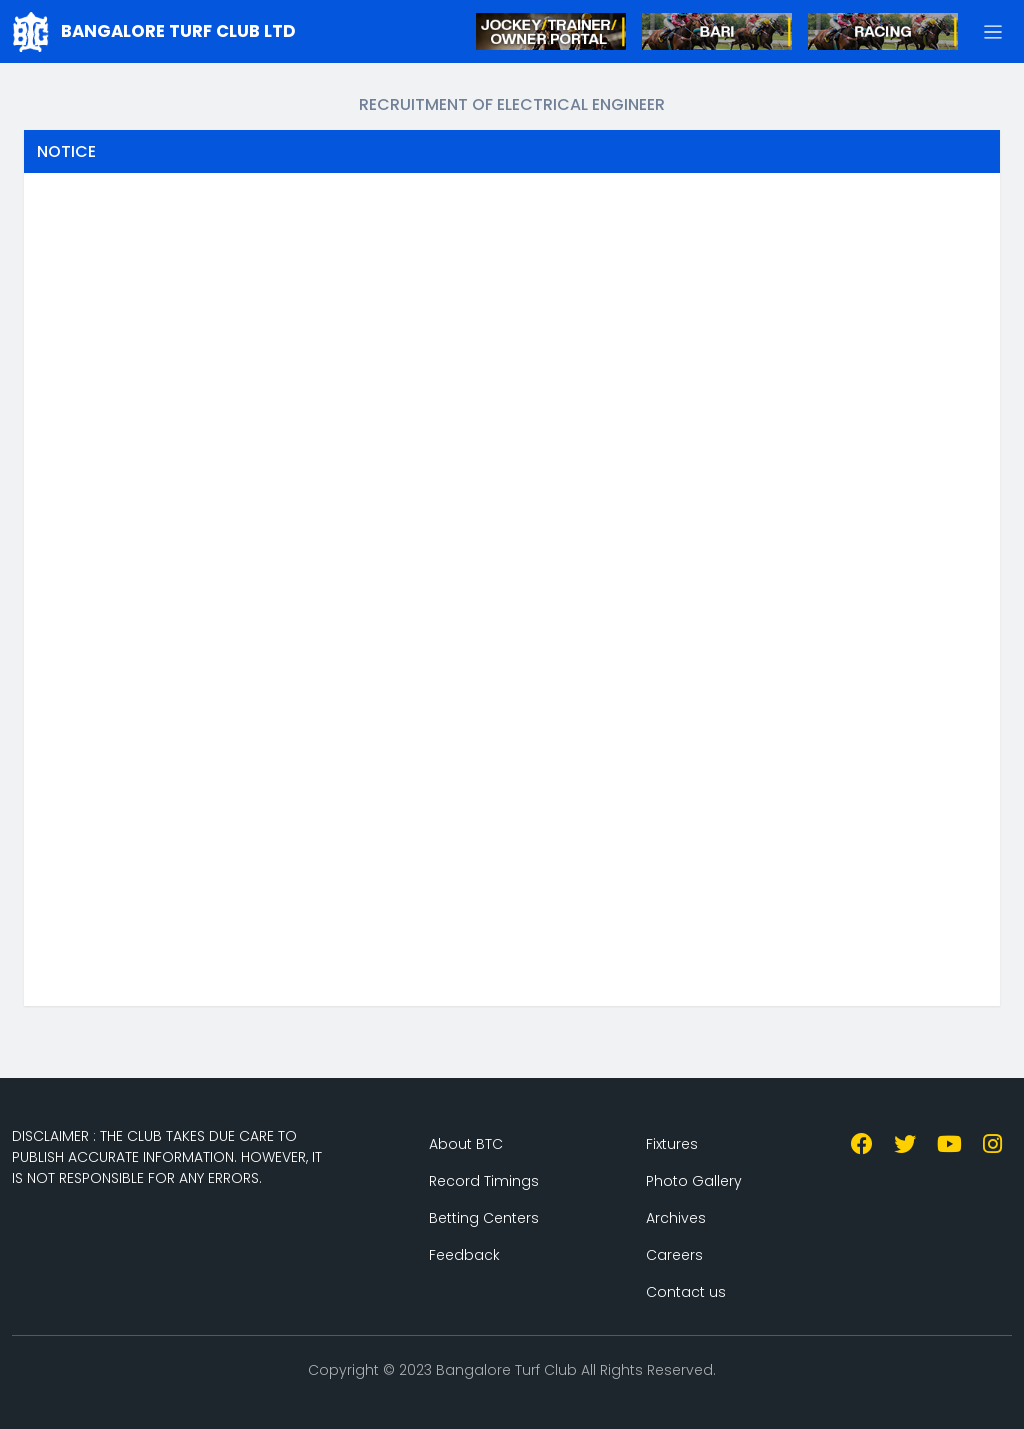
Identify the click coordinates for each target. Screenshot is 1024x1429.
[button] (993, 31)
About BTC (466, 1144)
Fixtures (672, 1144)
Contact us (686, 1292)
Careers (674, 1255)
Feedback (464, 1255)
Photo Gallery (694, 1181)
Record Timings (484, 1181)
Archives (676, 1218)
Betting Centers (484, 1218)
